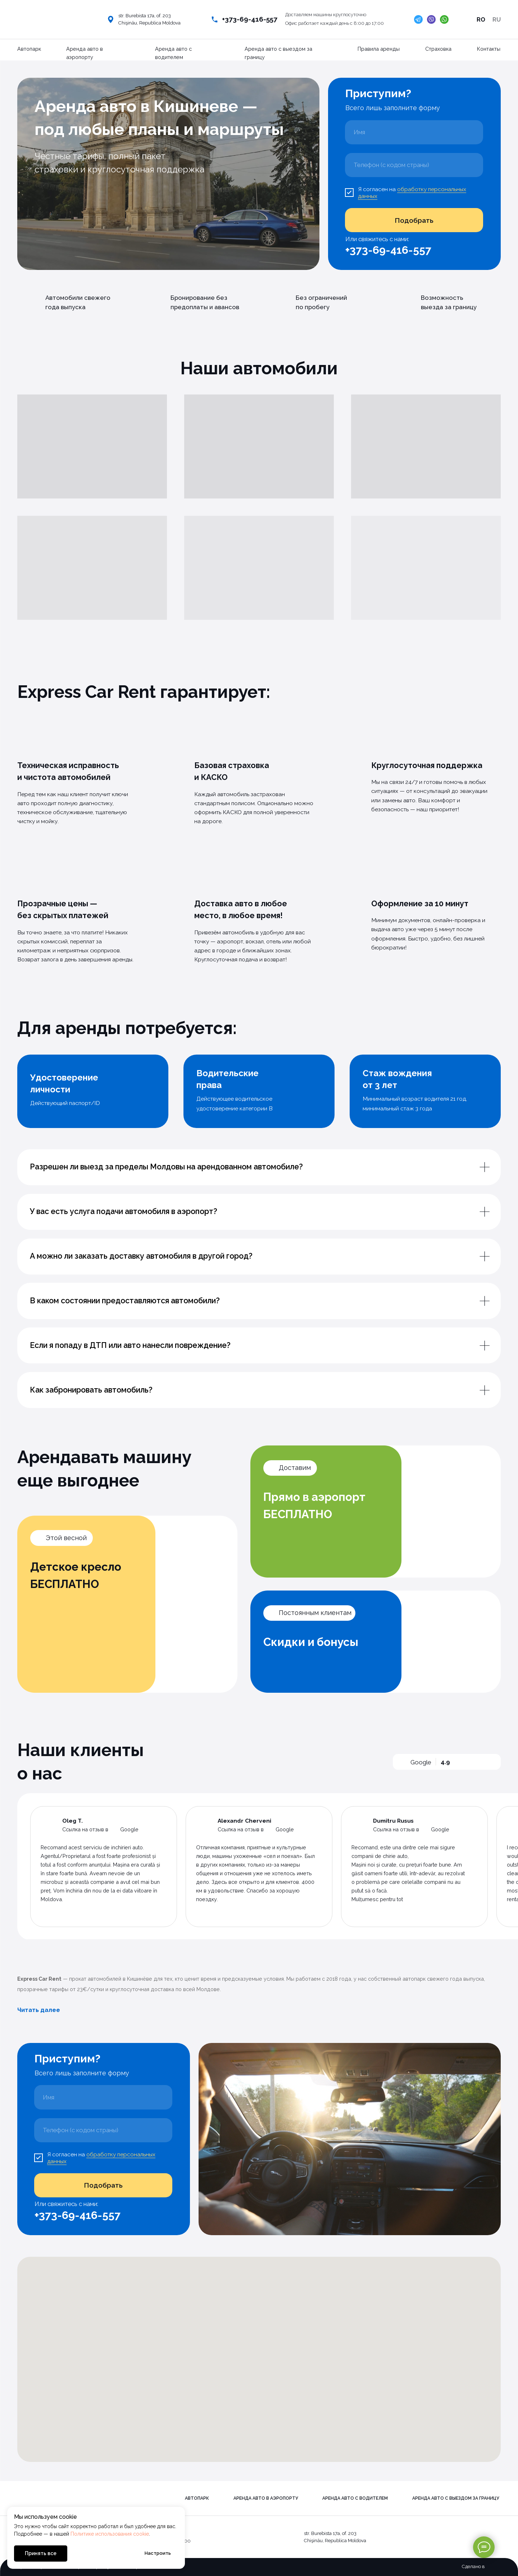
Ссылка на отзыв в (85, 1829)
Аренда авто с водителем (355, 2498)
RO (481, 19)
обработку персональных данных (412, 192)
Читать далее (38, 2009)
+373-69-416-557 (249, 19)
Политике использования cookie (110, 2534)
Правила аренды (379, 49)
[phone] (414, 165)
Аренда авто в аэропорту (265, 2498)
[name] (414, 132)
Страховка (438, 49)
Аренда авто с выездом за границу (455, 2498)
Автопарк (29, 49)
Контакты (488, 49)
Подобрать (414, 220)
